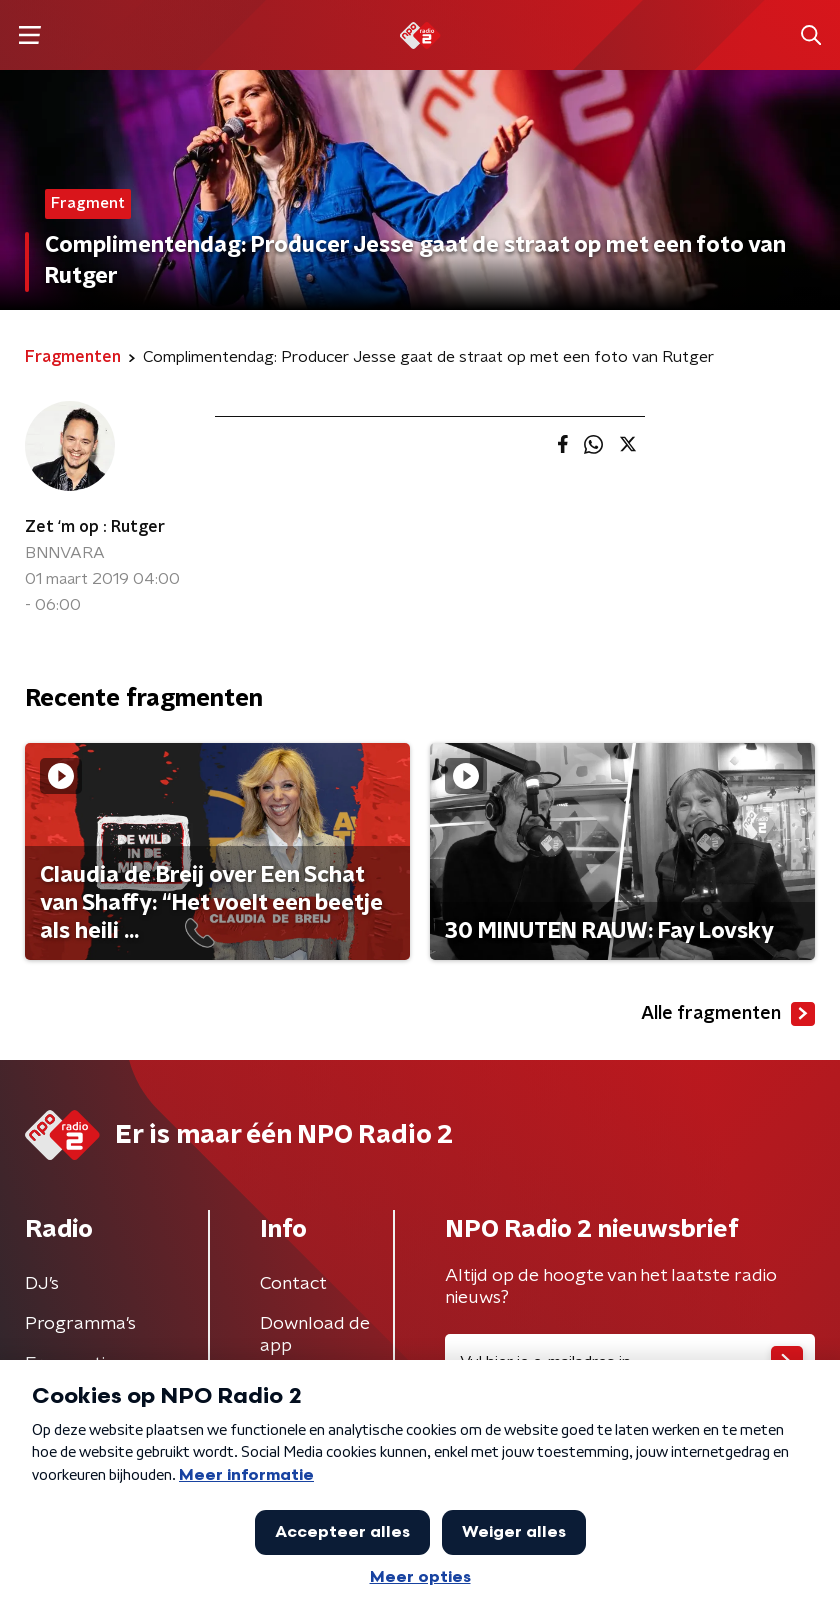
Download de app (315, 1335)
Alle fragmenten (728, 1014)
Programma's (80, 1324)
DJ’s (42, 1284)
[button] (29, 35)
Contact (293, 1284)
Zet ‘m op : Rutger (95, 527)
